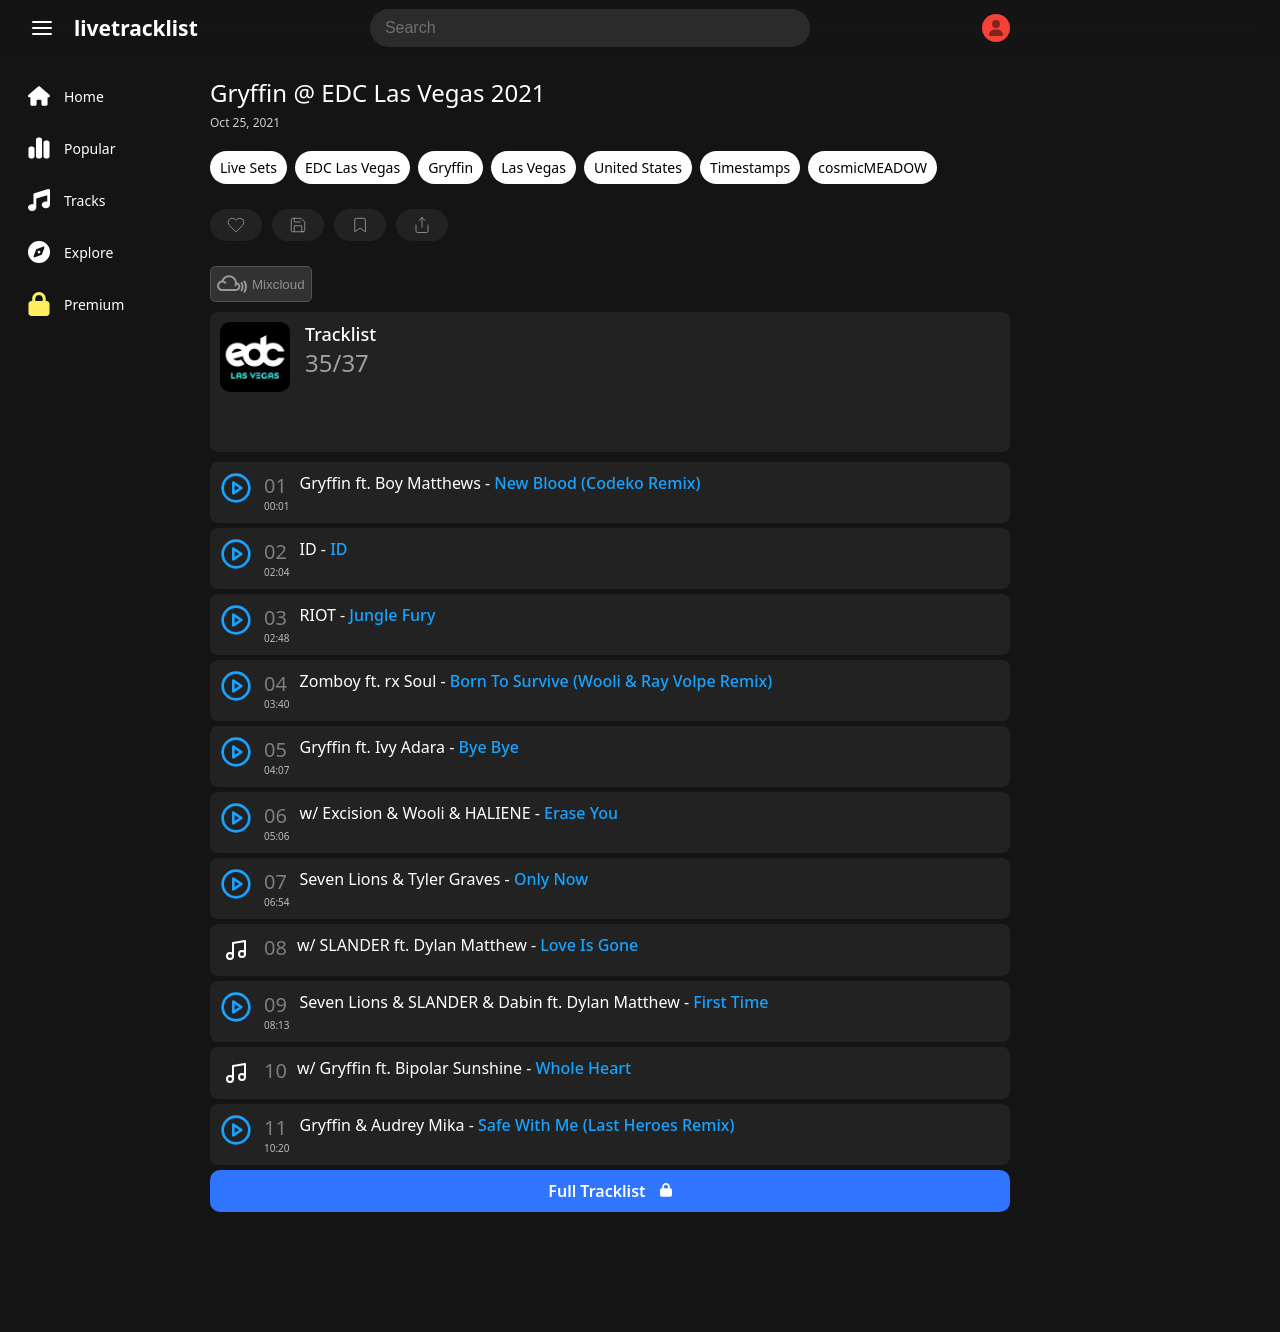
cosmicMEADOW (872, 167)
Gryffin (450, 167)
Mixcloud (261, 284)
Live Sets (248, 167)
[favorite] (236, 225)
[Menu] (42, 28)
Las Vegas (533, 167)
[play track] (236, 488)
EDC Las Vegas (352, 167)
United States (638, 167)
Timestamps (750, 167)
